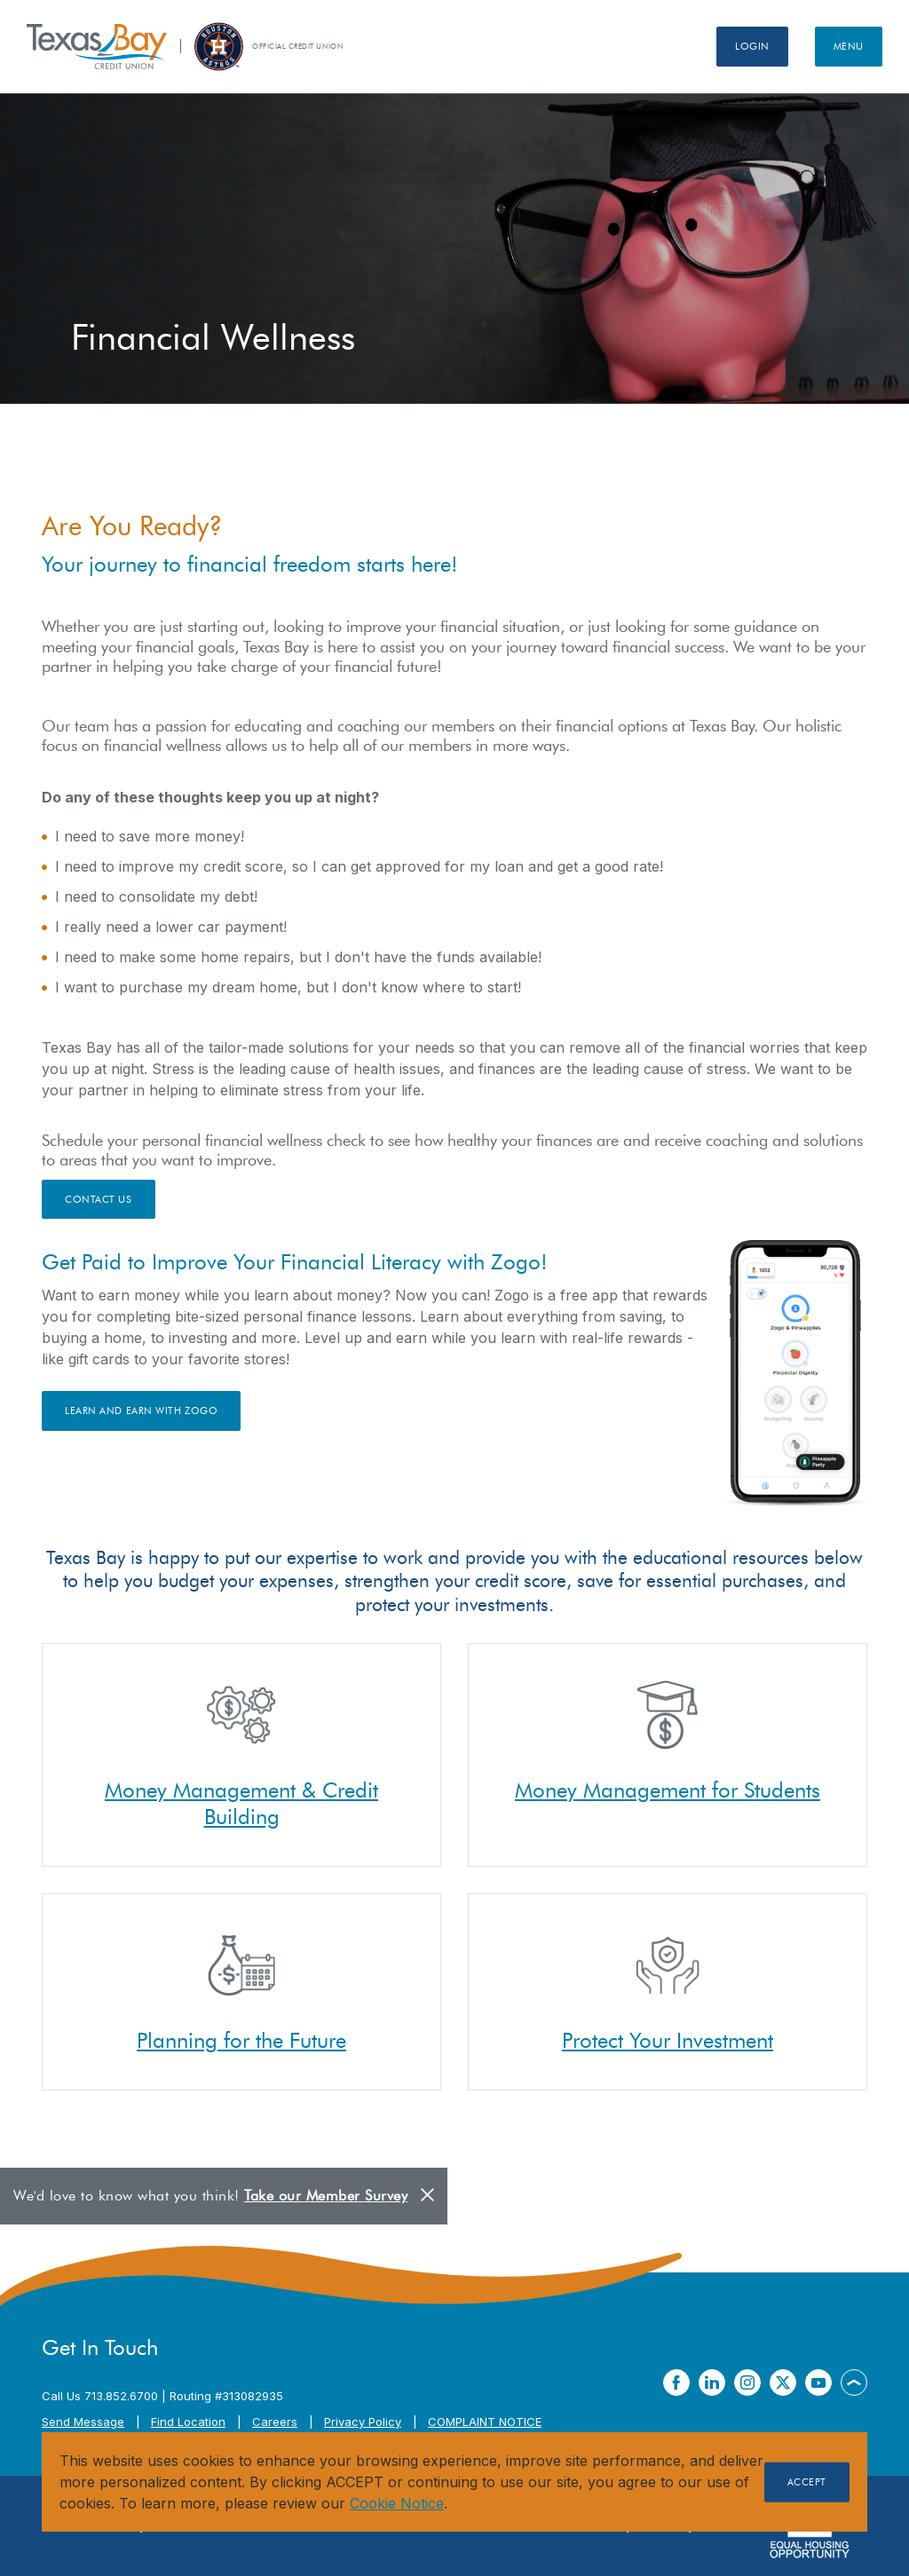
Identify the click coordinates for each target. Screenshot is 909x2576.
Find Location (188, 2421)
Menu (849, 46)
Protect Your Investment (667, 2040)
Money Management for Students (667, 1790)
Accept (806, 2482)
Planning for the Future (241, 2040)
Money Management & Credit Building (241, 1803)
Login (752, 46)
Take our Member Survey (325, 2195)
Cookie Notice (397, 2503)
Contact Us (98, 1199)
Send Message (83, 2421)
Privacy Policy (362, 2421)
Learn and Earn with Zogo (141, 1410)
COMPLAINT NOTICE (484, 2421)
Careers (274, 2421)
